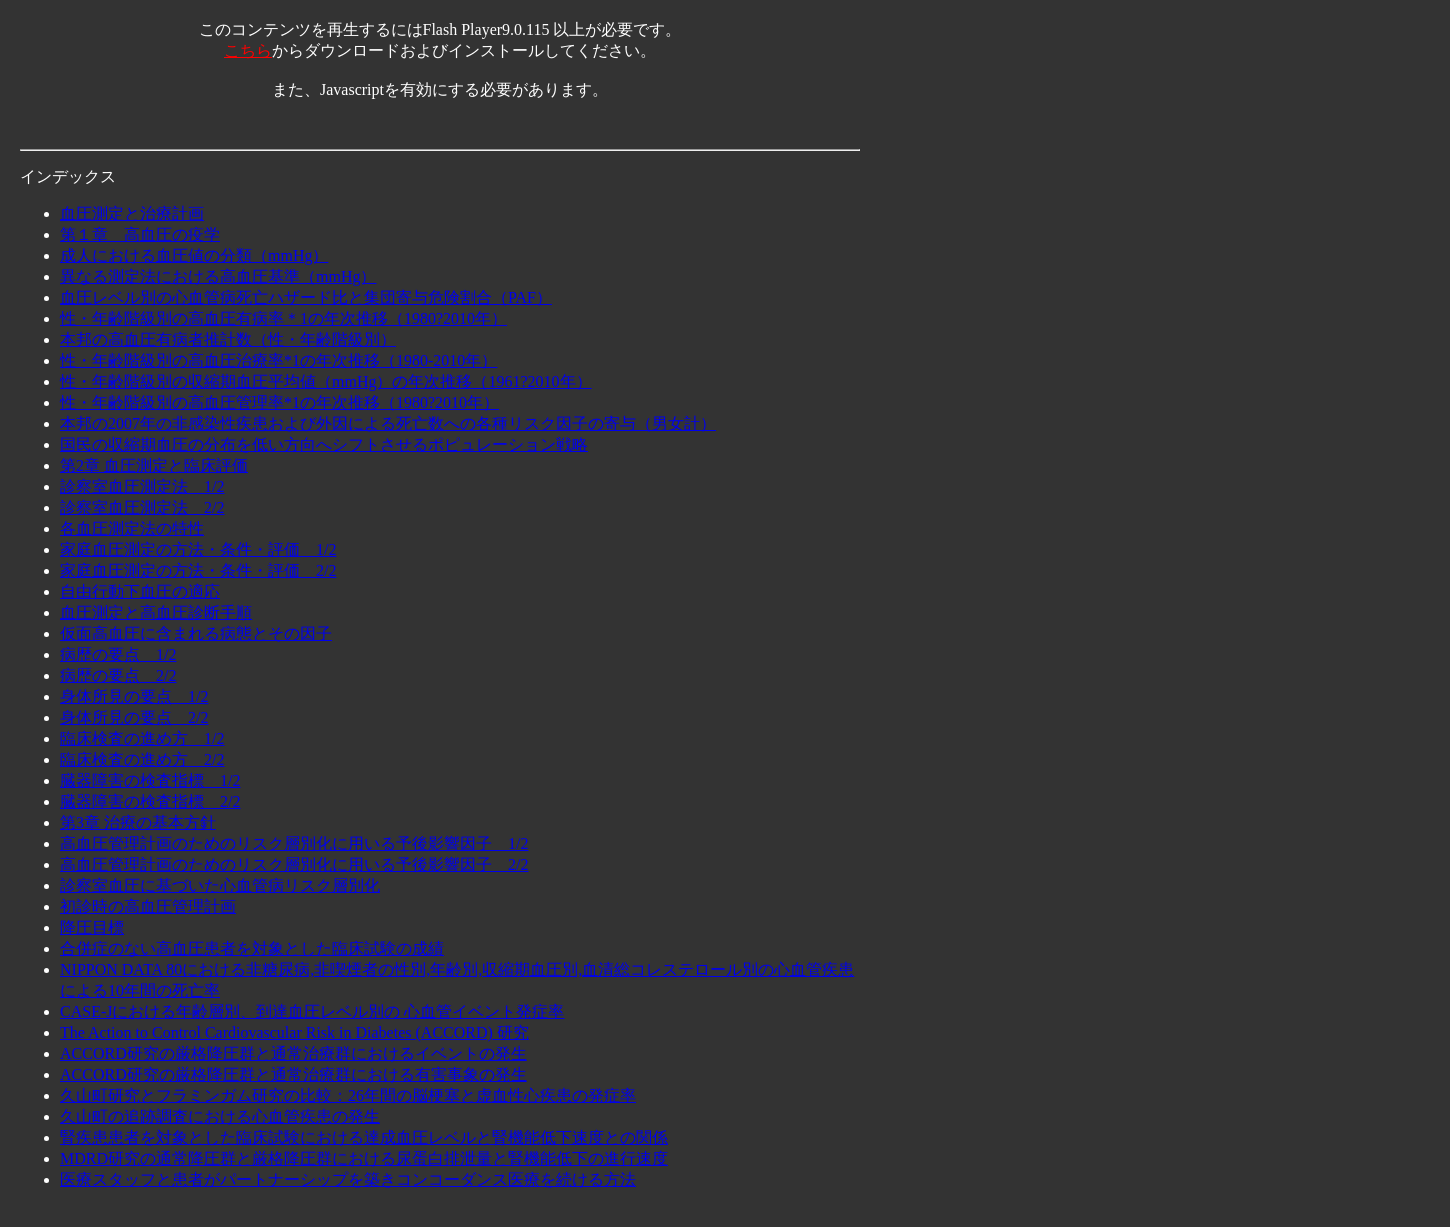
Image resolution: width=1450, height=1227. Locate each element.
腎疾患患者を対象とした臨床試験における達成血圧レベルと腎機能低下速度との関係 (364, 1137)
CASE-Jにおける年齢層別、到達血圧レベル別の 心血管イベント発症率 (312, 1011)
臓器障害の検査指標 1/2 (150, 780)
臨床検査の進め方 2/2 (142, 759)
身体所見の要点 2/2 (134, 717)
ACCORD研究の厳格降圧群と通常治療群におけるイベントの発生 (293, 1053)
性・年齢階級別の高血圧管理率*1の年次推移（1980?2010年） (279, 402)
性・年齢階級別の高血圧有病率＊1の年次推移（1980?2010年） (283, 318)
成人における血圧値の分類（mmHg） (194, 255)
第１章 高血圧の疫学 (140, 234)
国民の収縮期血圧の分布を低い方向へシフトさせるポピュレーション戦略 (324, 444)
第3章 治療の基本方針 (138, 822)
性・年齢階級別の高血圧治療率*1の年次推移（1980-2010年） (278, 360)
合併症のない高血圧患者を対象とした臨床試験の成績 (252, 948)
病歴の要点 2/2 (118, 675)
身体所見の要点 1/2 (134, 696)
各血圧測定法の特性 (132, 528)
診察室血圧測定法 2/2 (142, 507)
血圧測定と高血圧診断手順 (156, 612)
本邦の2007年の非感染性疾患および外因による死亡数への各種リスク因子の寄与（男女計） (388, 423)
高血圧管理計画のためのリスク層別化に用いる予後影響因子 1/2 (294, 843)
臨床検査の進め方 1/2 (142, 738)
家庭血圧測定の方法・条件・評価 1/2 (198, 549)
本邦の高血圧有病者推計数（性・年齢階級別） (228, 339)
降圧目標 (92, 927)
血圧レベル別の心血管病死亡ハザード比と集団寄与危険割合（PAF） (306, 297)
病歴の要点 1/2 (118, 654)
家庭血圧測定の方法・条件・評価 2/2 (198, 570)
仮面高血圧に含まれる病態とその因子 (196, 633)
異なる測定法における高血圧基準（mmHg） (218, 276)
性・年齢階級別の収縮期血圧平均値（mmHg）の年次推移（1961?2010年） (326, 381)
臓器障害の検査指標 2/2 (150, 801)
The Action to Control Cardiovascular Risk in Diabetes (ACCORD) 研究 (294, 1032)
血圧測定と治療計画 (132, 213)
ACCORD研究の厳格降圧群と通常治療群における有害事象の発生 (293, 1074)
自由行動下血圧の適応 (140, 591)
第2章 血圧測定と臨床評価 (154, 465)
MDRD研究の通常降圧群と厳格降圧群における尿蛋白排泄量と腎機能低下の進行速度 (364, 1158)
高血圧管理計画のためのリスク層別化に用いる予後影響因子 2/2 (294, 864)
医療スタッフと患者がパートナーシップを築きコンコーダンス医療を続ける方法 (348, 1179)
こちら (248, 50)
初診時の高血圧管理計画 (148, 906)
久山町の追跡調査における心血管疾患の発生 (220, 1116)
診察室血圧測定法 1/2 (142, 486)
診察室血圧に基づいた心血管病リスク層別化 (220, 885)
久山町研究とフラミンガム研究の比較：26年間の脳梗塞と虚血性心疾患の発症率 (348, 1095)
